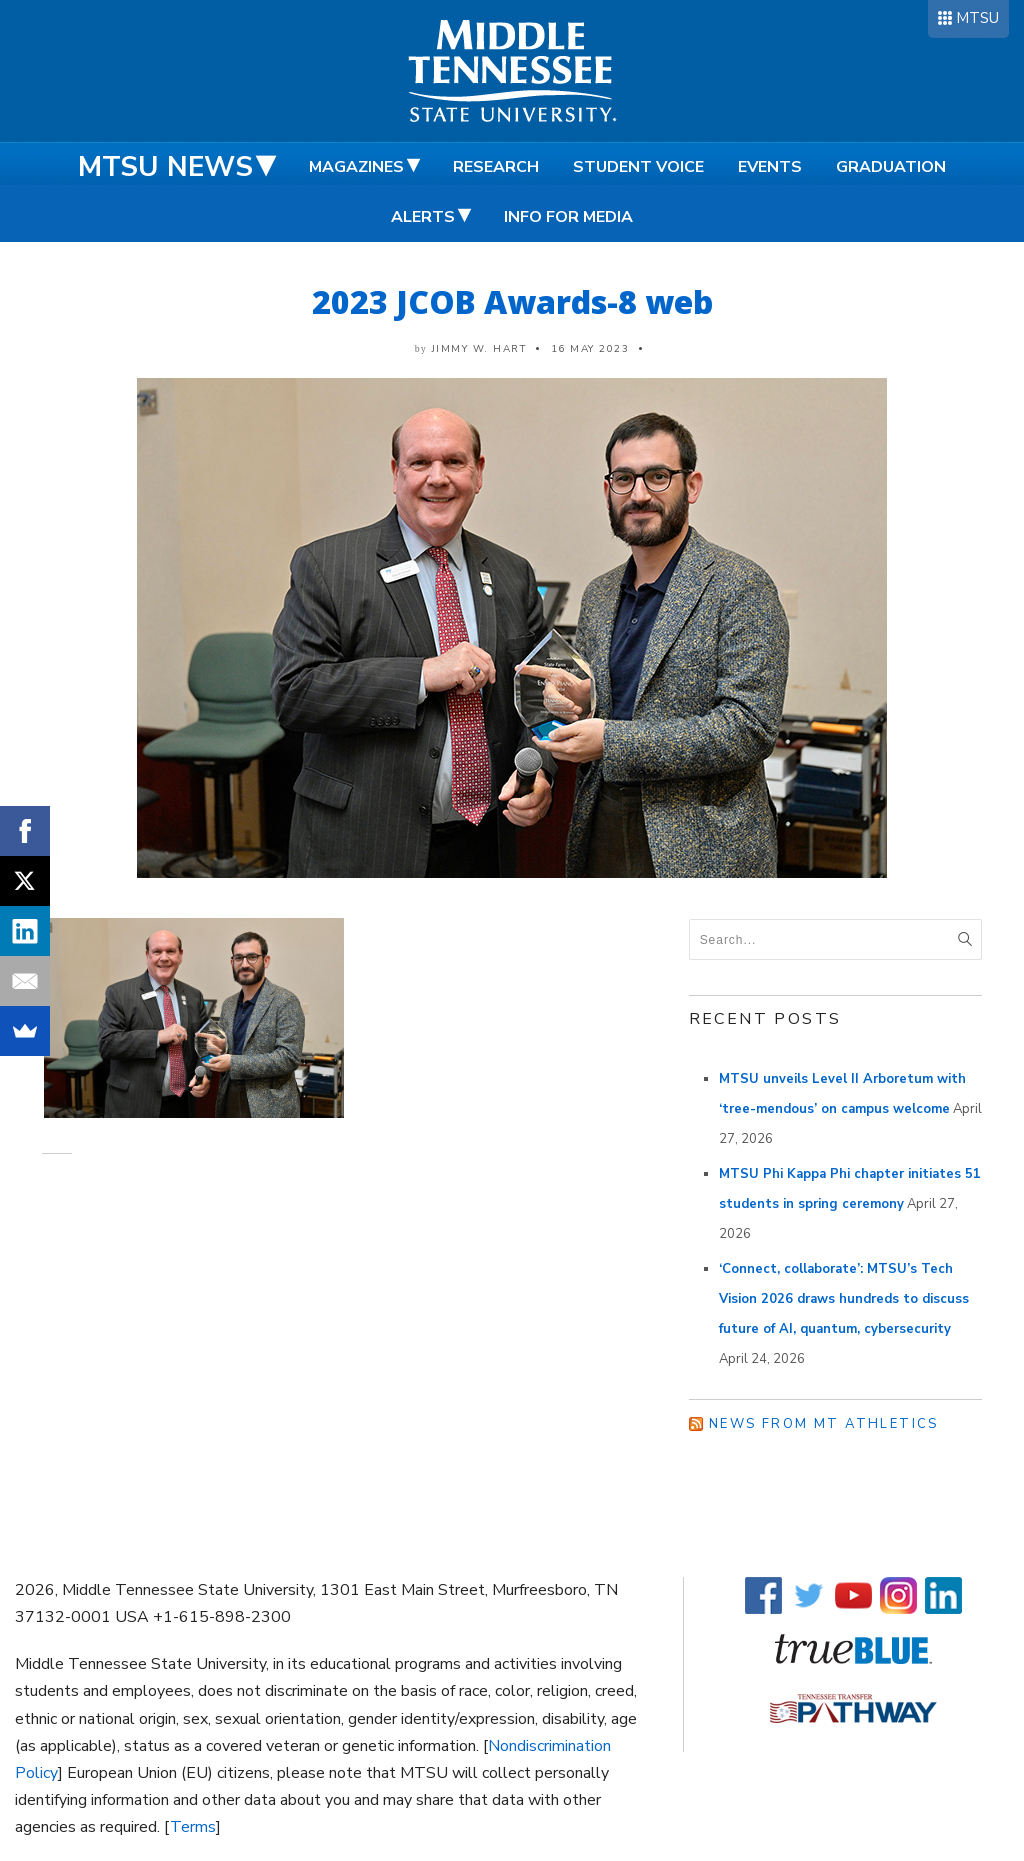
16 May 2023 (590, 349)
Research (496, 167)
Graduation (891, 167)
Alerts (423, 217)
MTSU (977, 18)
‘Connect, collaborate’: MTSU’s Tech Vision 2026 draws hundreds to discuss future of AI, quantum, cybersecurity (844, 1299)
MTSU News (165, 167)
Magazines (356, 167)
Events (770, 167)
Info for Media (568, 217)
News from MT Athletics (824, 1424)
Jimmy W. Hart (479, 349)
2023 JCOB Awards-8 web (512, 301)
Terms (193, 1827)
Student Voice (638, 167)
